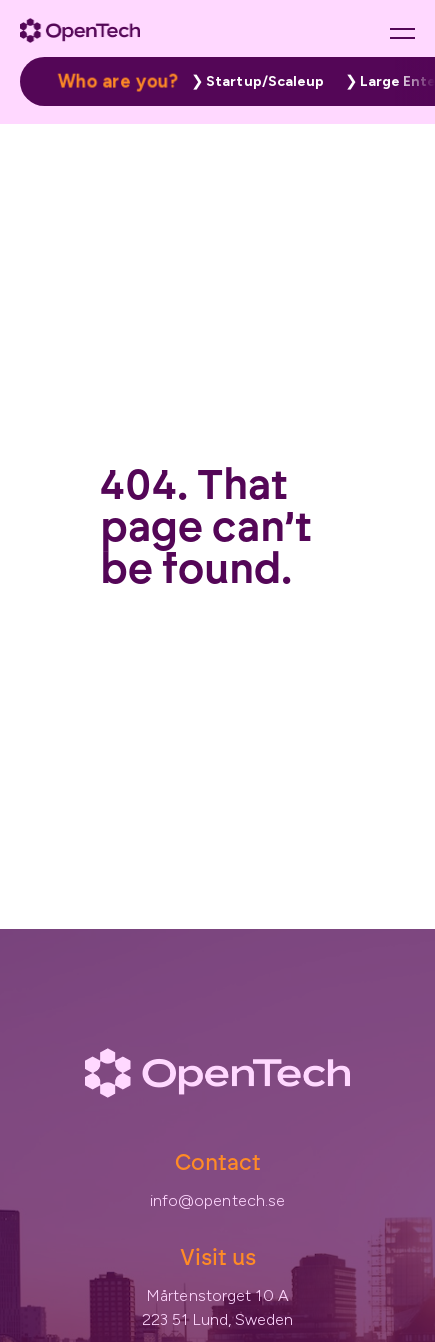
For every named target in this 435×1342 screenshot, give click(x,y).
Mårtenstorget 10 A (217, 1295)
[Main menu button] (402, 33)
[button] (253, 81)
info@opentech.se (218, 1200)
